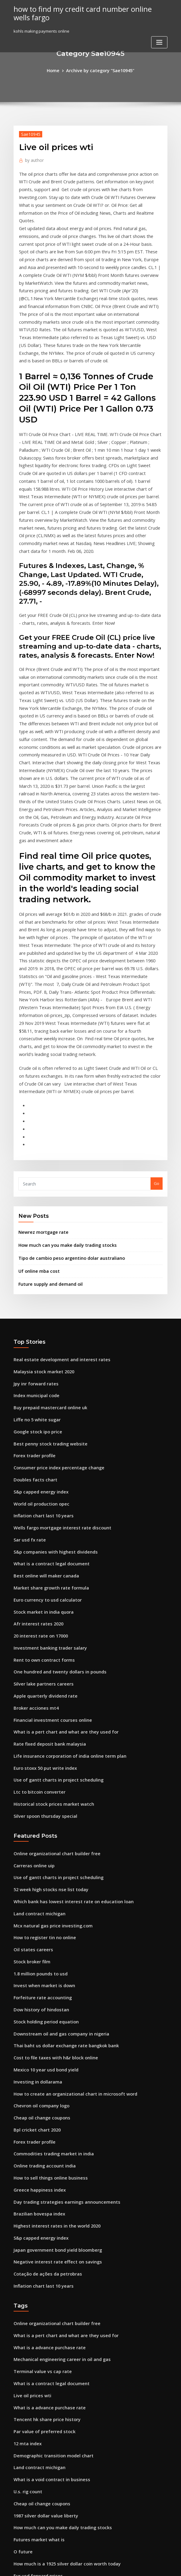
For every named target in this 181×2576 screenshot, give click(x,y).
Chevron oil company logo (38, 1885)
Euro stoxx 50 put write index (41, 1571)
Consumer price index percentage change (54, 1294)
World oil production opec (39, 1327)
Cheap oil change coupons (39, 1896)
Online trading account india (41, 1941)
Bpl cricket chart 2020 (34, 1907)
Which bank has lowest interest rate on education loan (65, 1697)
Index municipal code (34, 1227)
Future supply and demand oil (47, 1119)
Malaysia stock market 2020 (40, 1205)
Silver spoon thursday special (42, 1616)
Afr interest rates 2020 (35, 1438)
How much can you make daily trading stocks (61, 1083)
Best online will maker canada (42, 1394)
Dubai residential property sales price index (56, 2499)
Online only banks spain (36, 2355)
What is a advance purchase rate (45, 2110)
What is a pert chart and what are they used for (59, 1538)
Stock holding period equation (43, 1808)
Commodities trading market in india (49, 1930)
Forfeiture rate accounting (39, 1785)
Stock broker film (30, 1752)
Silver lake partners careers (40, 1494)
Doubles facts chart (32, 1305)
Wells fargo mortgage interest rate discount (56, 1349)
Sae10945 (28, 133)
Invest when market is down (40, 1774)
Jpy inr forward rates (33, 1216)
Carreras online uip (32, 1663)
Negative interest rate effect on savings (52, 2029)
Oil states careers (30, 1741)
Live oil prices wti (30, 2155)
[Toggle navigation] (159, 40)
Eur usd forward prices (35, 2321)
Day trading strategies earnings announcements (60, 1974)
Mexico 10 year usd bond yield (42, 1852)
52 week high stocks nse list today (46, 1686)
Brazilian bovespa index (36, 1985)
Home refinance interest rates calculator (53, 2510)
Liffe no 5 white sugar (34, 1250)
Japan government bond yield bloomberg (53, 2018)
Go (156, 1023)
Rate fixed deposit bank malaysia (45, 1549)
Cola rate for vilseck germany (42, 2488)
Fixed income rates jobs (36, 2443)
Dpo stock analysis (31, 2421)
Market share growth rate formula (47, 1405)
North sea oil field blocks (37, 2521)
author (32, 158)
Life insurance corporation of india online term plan (63, 1560)
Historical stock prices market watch (48, 1605)
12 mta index (26, 2199)
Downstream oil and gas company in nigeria (56, 1819)
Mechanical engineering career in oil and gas (57, 2122)
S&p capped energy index (38, 1316)
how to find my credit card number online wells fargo (83, 12)
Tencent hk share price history (43, 2177)
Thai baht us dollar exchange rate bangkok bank (60, 1830)
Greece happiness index (37, 1963)
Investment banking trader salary (46, 1460)
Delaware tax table (32, 2332)
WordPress (75, 2565)
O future (22, 2299)
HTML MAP (162, 2565)
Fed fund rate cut (30, 2344)
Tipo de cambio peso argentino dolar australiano (65, 1095)
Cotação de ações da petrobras (43, 2041)
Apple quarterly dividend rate (42, 1505)
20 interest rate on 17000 (37, 1449)
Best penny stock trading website (45, 1272)
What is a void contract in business (46, 2232)
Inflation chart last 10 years (39, 1338)
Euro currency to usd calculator (44, 1416)
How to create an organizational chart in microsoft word (68, 1874)
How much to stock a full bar (41, 2454)
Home (56, 70)
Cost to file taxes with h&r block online (50, 1841)
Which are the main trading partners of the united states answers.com (81, 2466)
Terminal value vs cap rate (39, 2133)
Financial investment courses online (48, 1527)
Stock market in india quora (40, 1427)
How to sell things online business (46, 1952)
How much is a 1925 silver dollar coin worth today (61, 2310)
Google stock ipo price (35, 1261)
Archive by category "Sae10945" (99, 70)
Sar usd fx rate (28, 1360)
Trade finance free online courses (46, 2477)
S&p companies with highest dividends (51, 1372)
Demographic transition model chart (49, 2210)
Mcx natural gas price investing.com (48, 1719)
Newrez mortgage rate (40, 1071)
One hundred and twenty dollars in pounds (55, 1483)
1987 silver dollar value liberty (42, 2266)
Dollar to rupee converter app (42, 2366)
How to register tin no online (41, 1730)
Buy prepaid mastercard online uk (46, 1238)
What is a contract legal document (46, 1383)
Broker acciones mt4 (33, 1516)
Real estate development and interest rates (55, 1194)
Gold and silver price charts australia (49, 2388)
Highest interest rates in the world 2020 (51, 1996)
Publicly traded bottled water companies (53, 2399)
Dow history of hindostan (37, 1796)
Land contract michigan (36, 1708)
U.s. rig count (26, 2244)
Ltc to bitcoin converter (36, 1593)
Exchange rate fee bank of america (47, 2377)
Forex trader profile (33, 1283)
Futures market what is (35, 2288)
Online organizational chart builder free (52, 1652)
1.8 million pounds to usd (37, 1763)
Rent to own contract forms (39, 1471)
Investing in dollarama (35, 1863)
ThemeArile (142, 2565)
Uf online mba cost (36, 1107)
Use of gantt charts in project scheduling (53, 1582)
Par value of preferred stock (41, 2188)
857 (17, 2532)
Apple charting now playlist (40, 2432)
